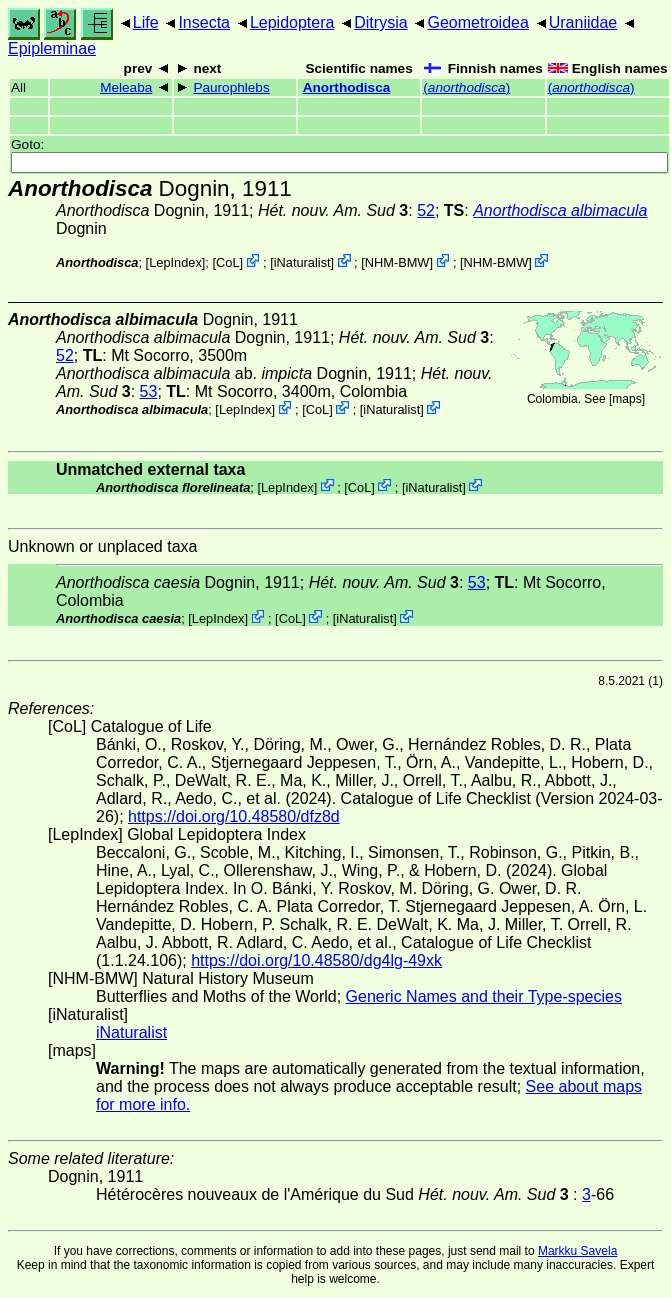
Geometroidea (477, 22)
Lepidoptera (292, 22)
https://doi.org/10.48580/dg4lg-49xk (316, 960)
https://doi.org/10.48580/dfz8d (234, 816)
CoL (227, 262)
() (466, 87)
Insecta (204, 22)
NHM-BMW (397, 262)
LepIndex (175, 262)
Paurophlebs (231, 87)
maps (626, 399)
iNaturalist (302, 262)
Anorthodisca (347, 87)
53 (149, 391)
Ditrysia (380, 22)
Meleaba (126, 87)
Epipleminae (52, 48)
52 (426, 210)
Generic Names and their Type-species (484, 996)
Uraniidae (583, 22)
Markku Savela (577, 1251)
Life (146, 22)
